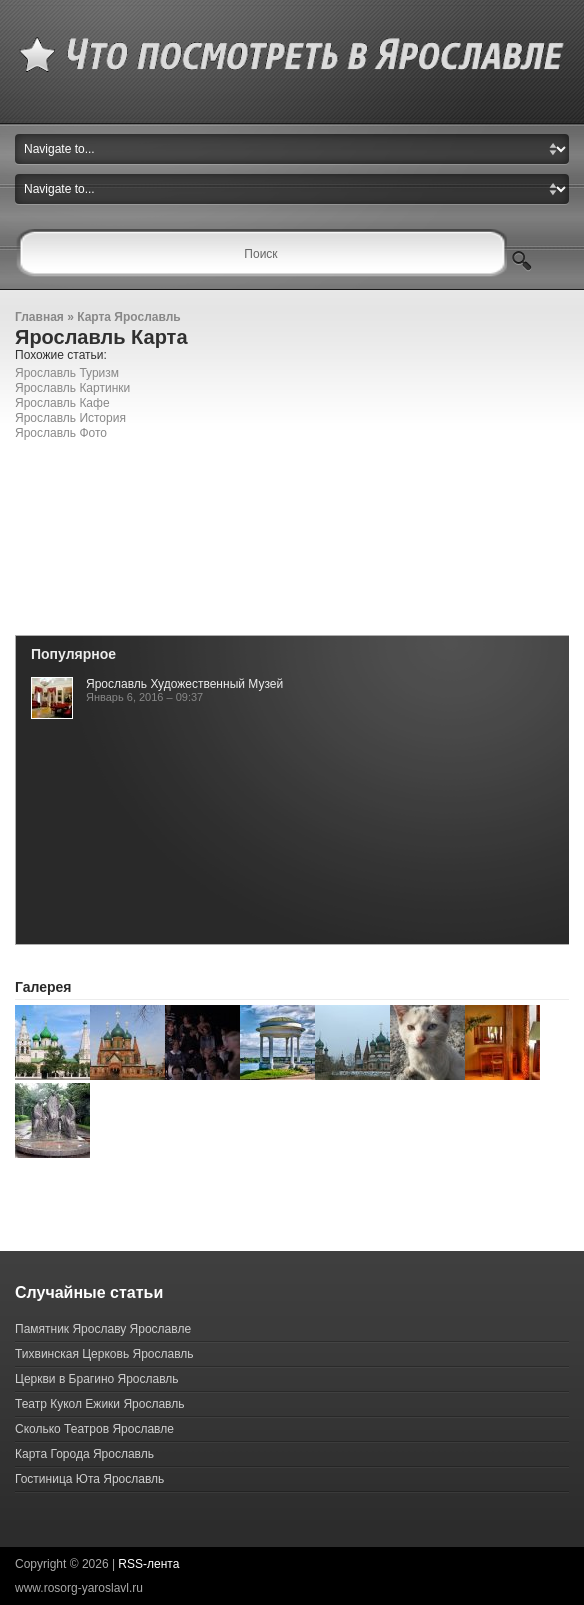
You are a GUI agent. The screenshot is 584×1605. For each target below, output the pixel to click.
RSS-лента (148, 1564)
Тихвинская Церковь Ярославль (104, 1354)
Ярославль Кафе (62, 403)
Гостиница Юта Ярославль (89, 1479)
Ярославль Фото (61, 433)
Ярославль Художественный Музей (184, 684)
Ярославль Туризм (67, 373)
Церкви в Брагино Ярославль (97, 1379)
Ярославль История (70, 418)
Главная (39, 317)
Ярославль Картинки (72, 388)
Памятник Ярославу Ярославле (103, 1329)
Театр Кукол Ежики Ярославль (99, 1404)
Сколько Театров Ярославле (94, 1429)
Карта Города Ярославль (84, 1454)
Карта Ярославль (129, 317)
